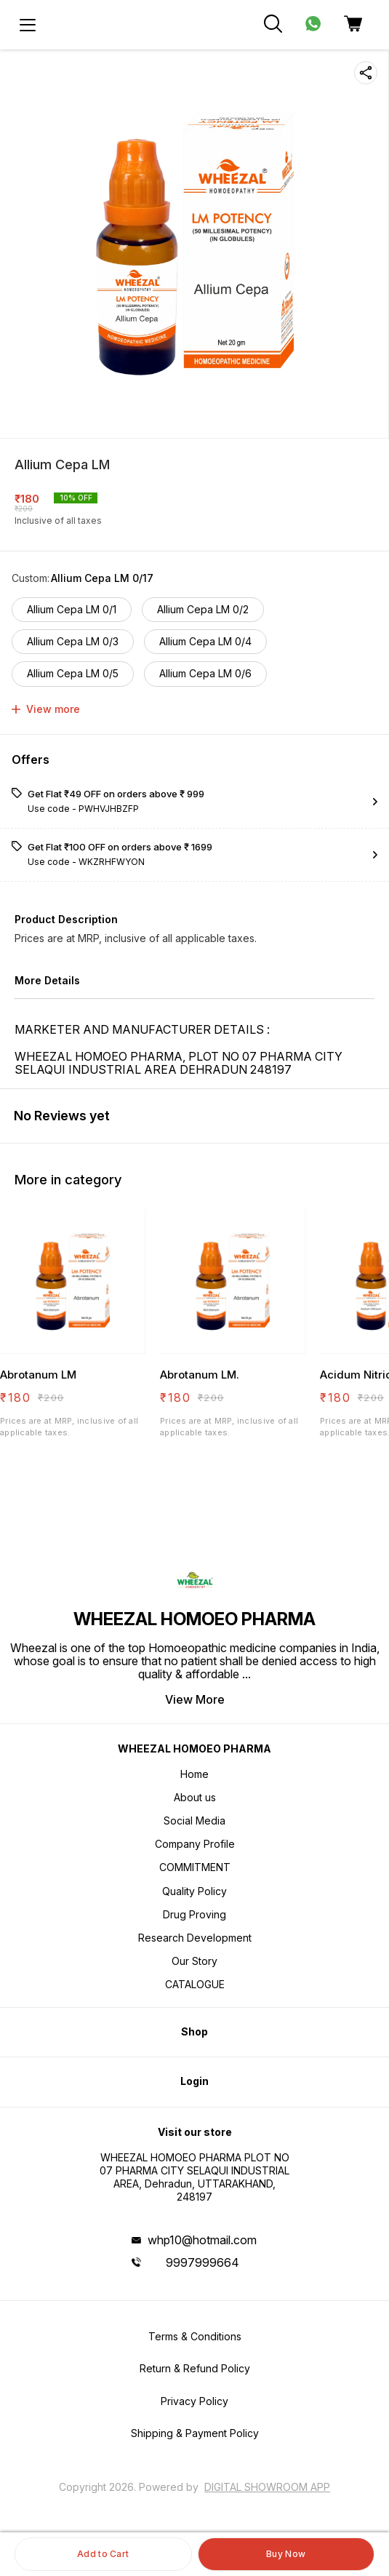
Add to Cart (103, 2553)
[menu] (28, 25)
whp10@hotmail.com (202, 2239)
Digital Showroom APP (267, 2487)
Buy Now (285, 2553)
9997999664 (202, 2262)
